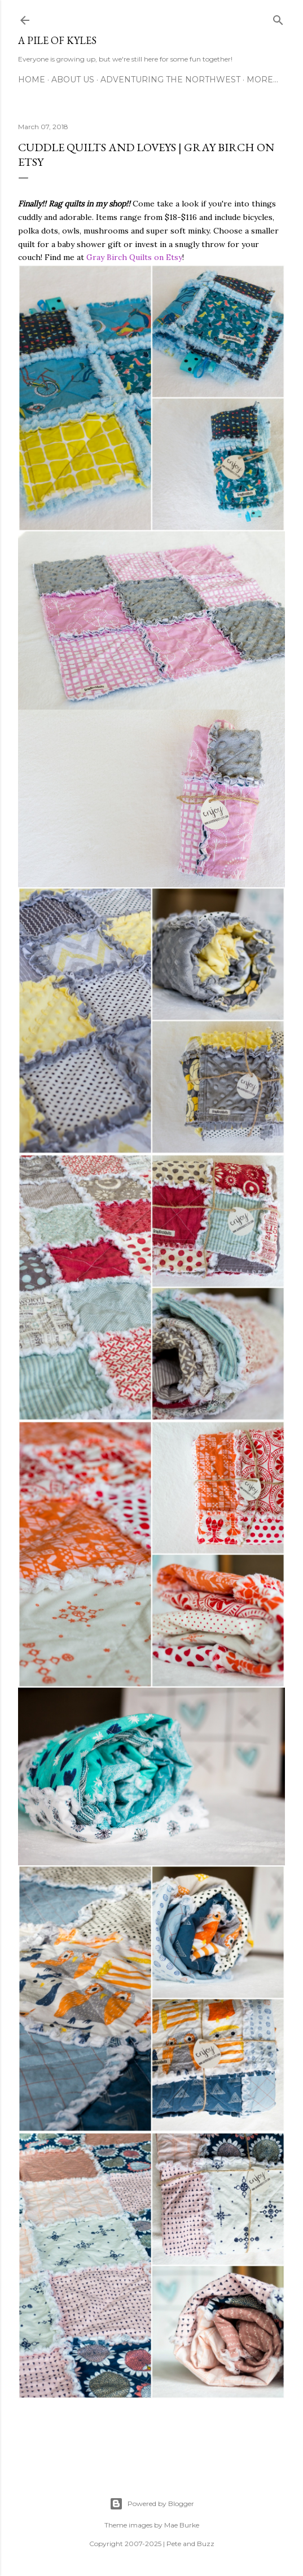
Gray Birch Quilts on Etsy (134, 257)
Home (31, 79)
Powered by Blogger (151, 2504)
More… (262, 79)
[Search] (278, 18)
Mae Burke (181, 2525)
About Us (72, 79)
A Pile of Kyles (57, 40)
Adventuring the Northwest (170, 79)
